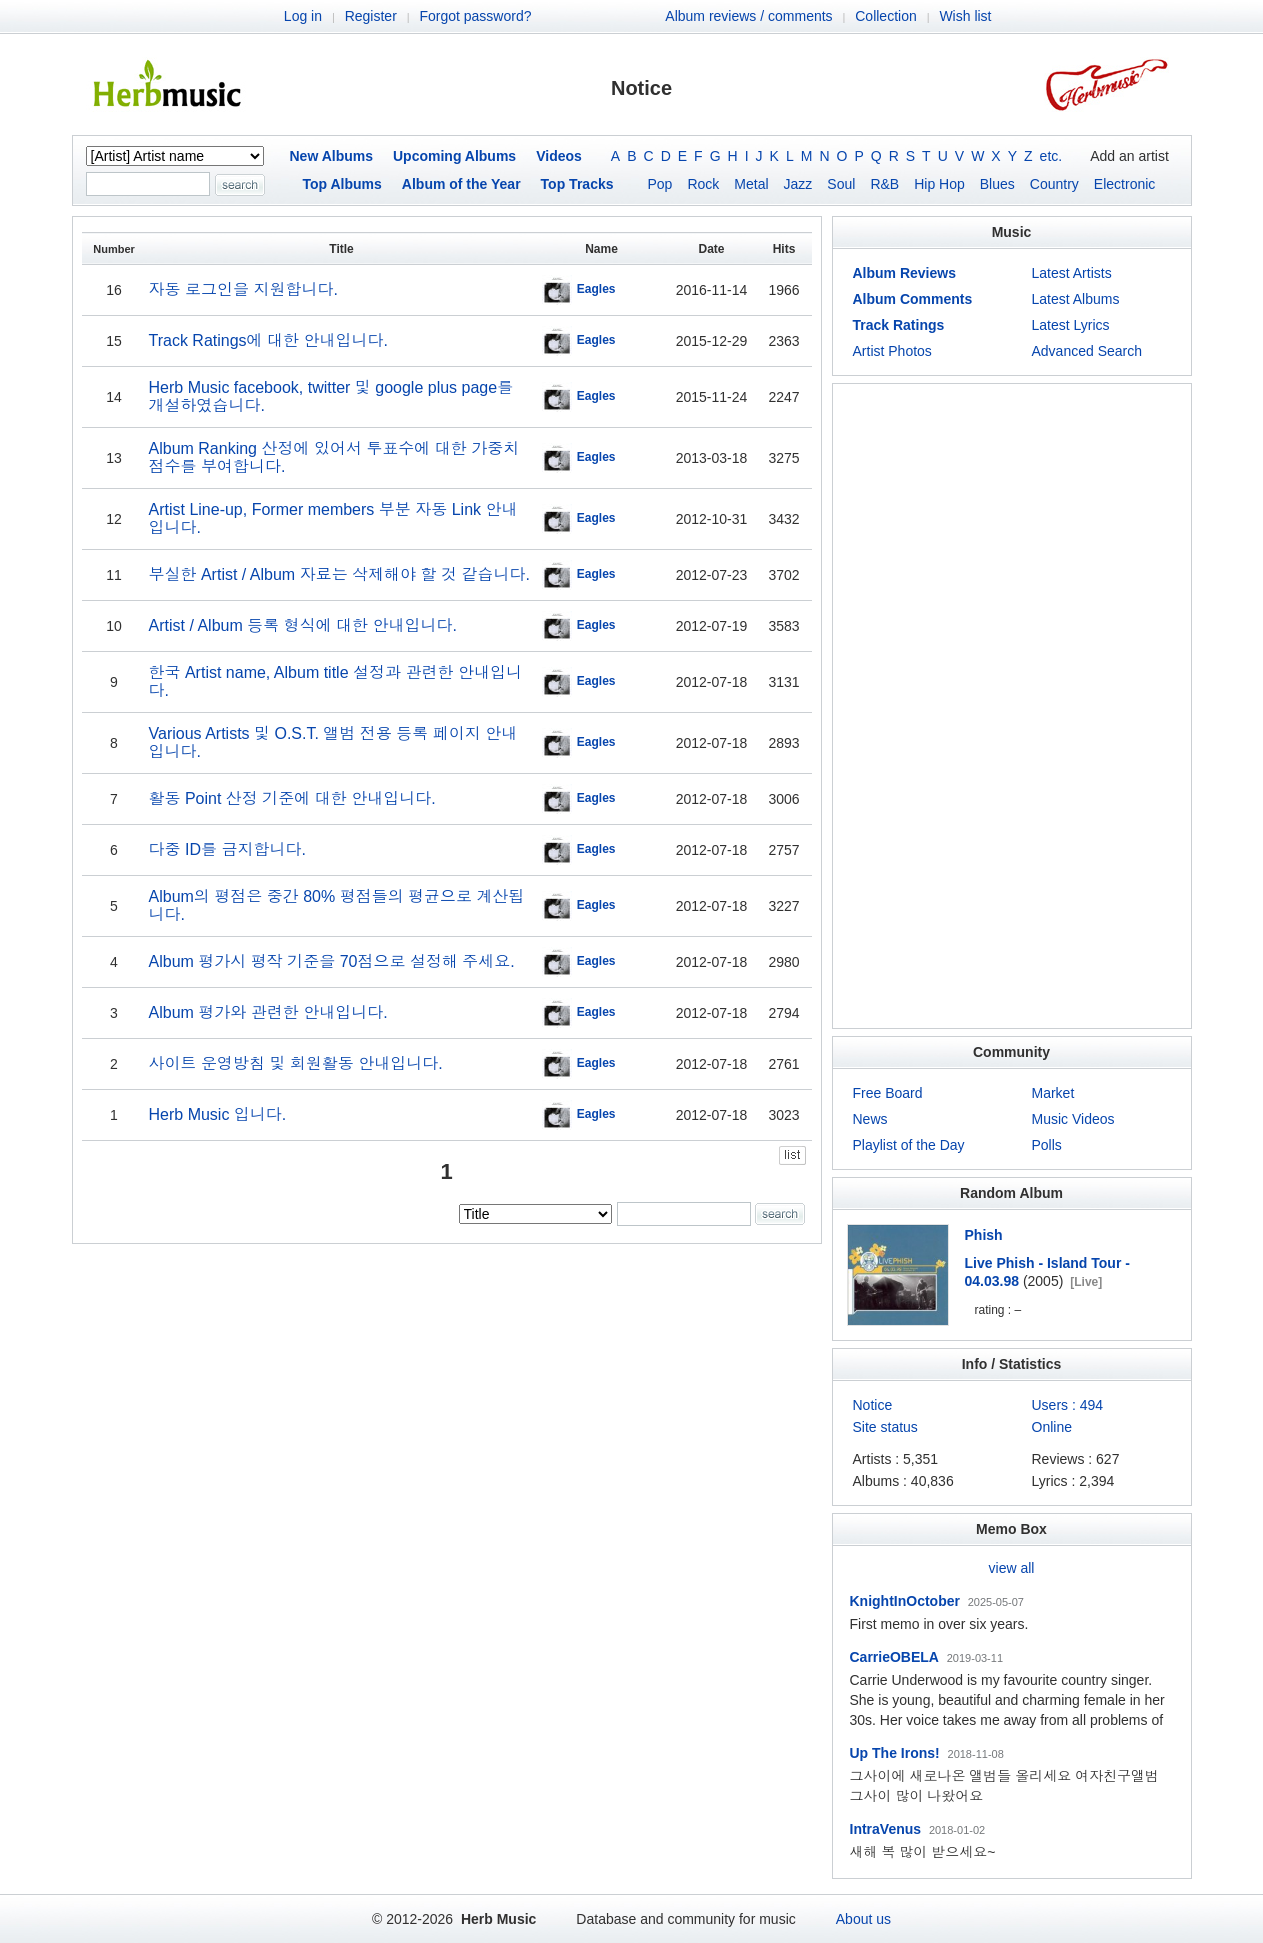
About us (863, 1919)
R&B (884, 184)
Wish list (965, 16)
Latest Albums (1076, 299)
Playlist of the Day (909, 1145)
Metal (751, 184)
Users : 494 (1068, 1405)
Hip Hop (939, 184)
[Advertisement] (1012, 706)
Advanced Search (1087, 351)
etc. (1051, 156)
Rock (703, 184)
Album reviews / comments (748, 16)
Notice (873, 1405)
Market (1053, 1093)
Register (371, 16)
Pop (660, 184)
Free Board (888, 1093)
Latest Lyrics (1071, 325)
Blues (997, 184)
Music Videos (1073, 1119)
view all (1012, 1568)
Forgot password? (475, 16)
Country (1054, 184)
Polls (1047, 1145)
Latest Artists (1072, 273)
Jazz (798, 184)
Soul (841, 184)
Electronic (1124, 184)
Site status (885, 1427)
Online (1052, 1427)
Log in (303, 16)
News (870, 1119)
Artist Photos (892, 351)
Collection (885, 16)
